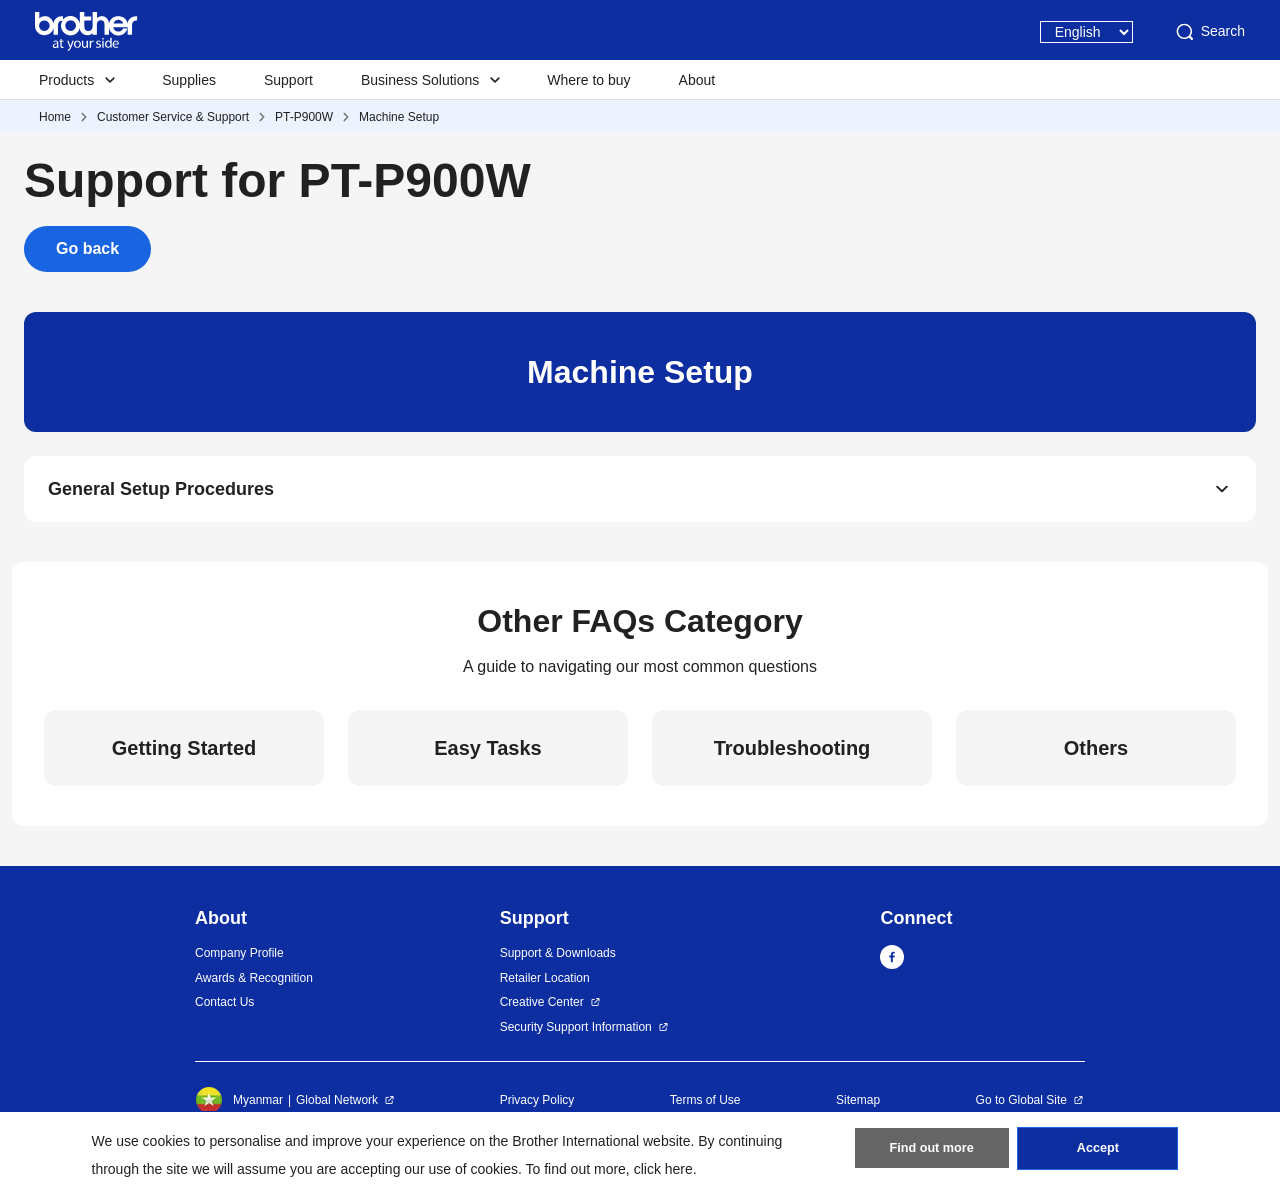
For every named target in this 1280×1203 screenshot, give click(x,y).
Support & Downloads (558, 959)
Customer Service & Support (173, 117)
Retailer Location (545, 983)
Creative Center (542, 1008)
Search (1209, 32)
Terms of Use (705, 1106)
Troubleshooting (792, 754)
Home (55, 117)
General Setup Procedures (161, 492)
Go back (87, 248)
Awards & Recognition (254, 983)
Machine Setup (399, 117)
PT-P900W (304, 117)
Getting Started (184, 754)
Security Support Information (576, 1032)
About (697, 80)
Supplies (189, 80)
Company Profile (239, 959)
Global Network (337, 1106)
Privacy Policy (537, 1106)
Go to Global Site (1021, 1106)
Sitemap (858, 1106)
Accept (1098, 1154)
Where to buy (588, 80)
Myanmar (239, 1106)
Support (288, 80)
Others (1096, 754)
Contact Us (224, 1008)
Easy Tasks (488, 754)
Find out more (932, 1154)
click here (663, 1169)
